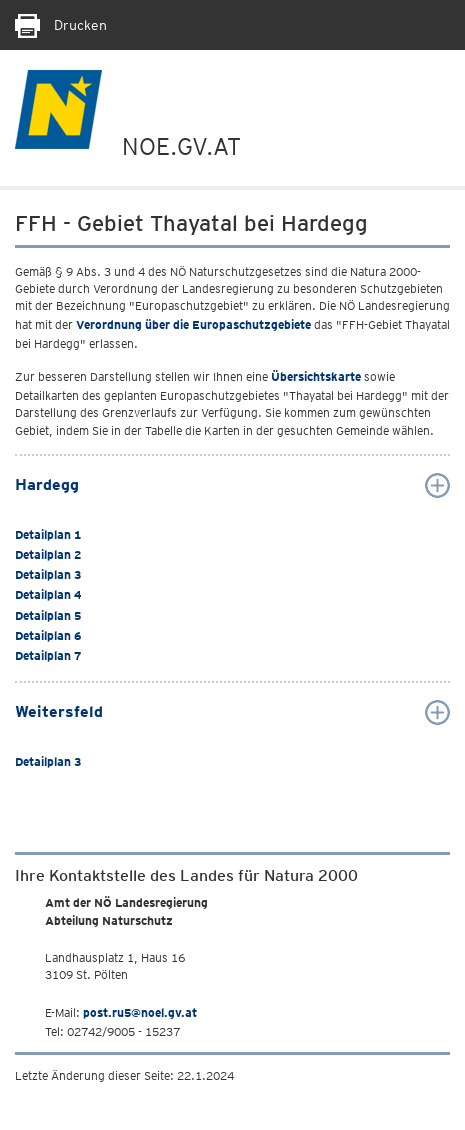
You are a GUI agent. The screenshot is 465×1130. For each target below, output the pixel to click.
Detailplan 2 (48, 554)
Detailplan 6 (48, 635)
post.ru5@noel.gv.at (140, 1012)
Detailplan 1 (48, 534)
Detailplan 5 (48, 615)
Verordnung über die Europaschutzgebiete (193, 324)
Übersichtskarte (316, 376)
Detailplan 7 (48, 655)
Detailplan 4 (48, 594)
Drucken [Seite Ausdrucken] (61, 25)
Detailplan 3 (48, 574)
